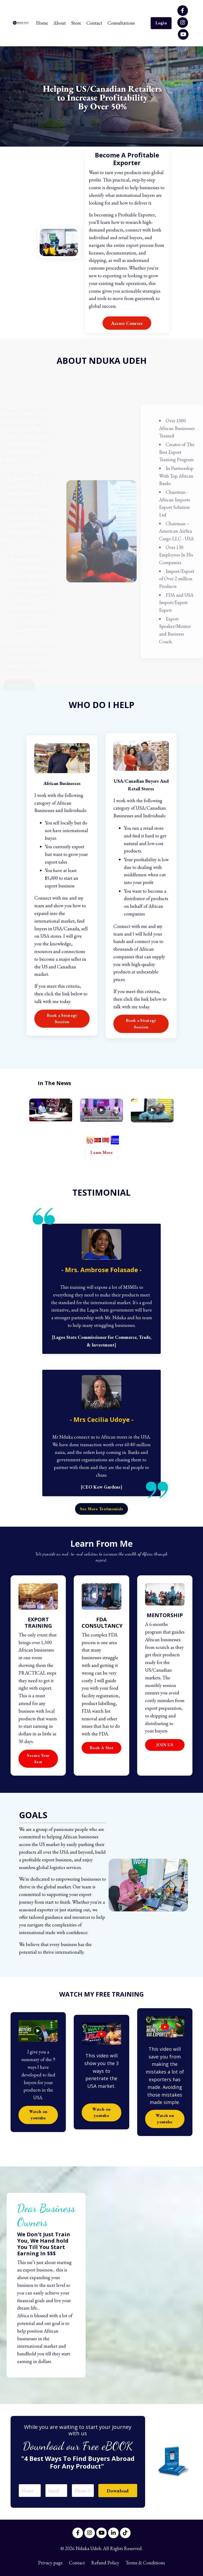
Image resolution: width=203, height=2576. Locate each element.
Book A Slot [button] (101, 1747)
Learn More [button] (101, 1152)
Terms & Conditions (145, 2563)
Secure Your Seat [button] (38, 1759)
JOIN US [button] (164, 1745)
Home (42, 23)
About (59, 23)
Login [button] (161, 23)
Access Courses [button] (127, 323)
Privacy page (50, 2563)
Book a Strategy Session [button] (62, 1018)
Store (76, 23)
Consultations (121, 23)
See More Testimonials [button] (101, 1509)
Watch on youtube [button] (38, 2115)
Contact (94, 23)
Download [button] (118, 2491)
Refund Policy (105, 2563)
